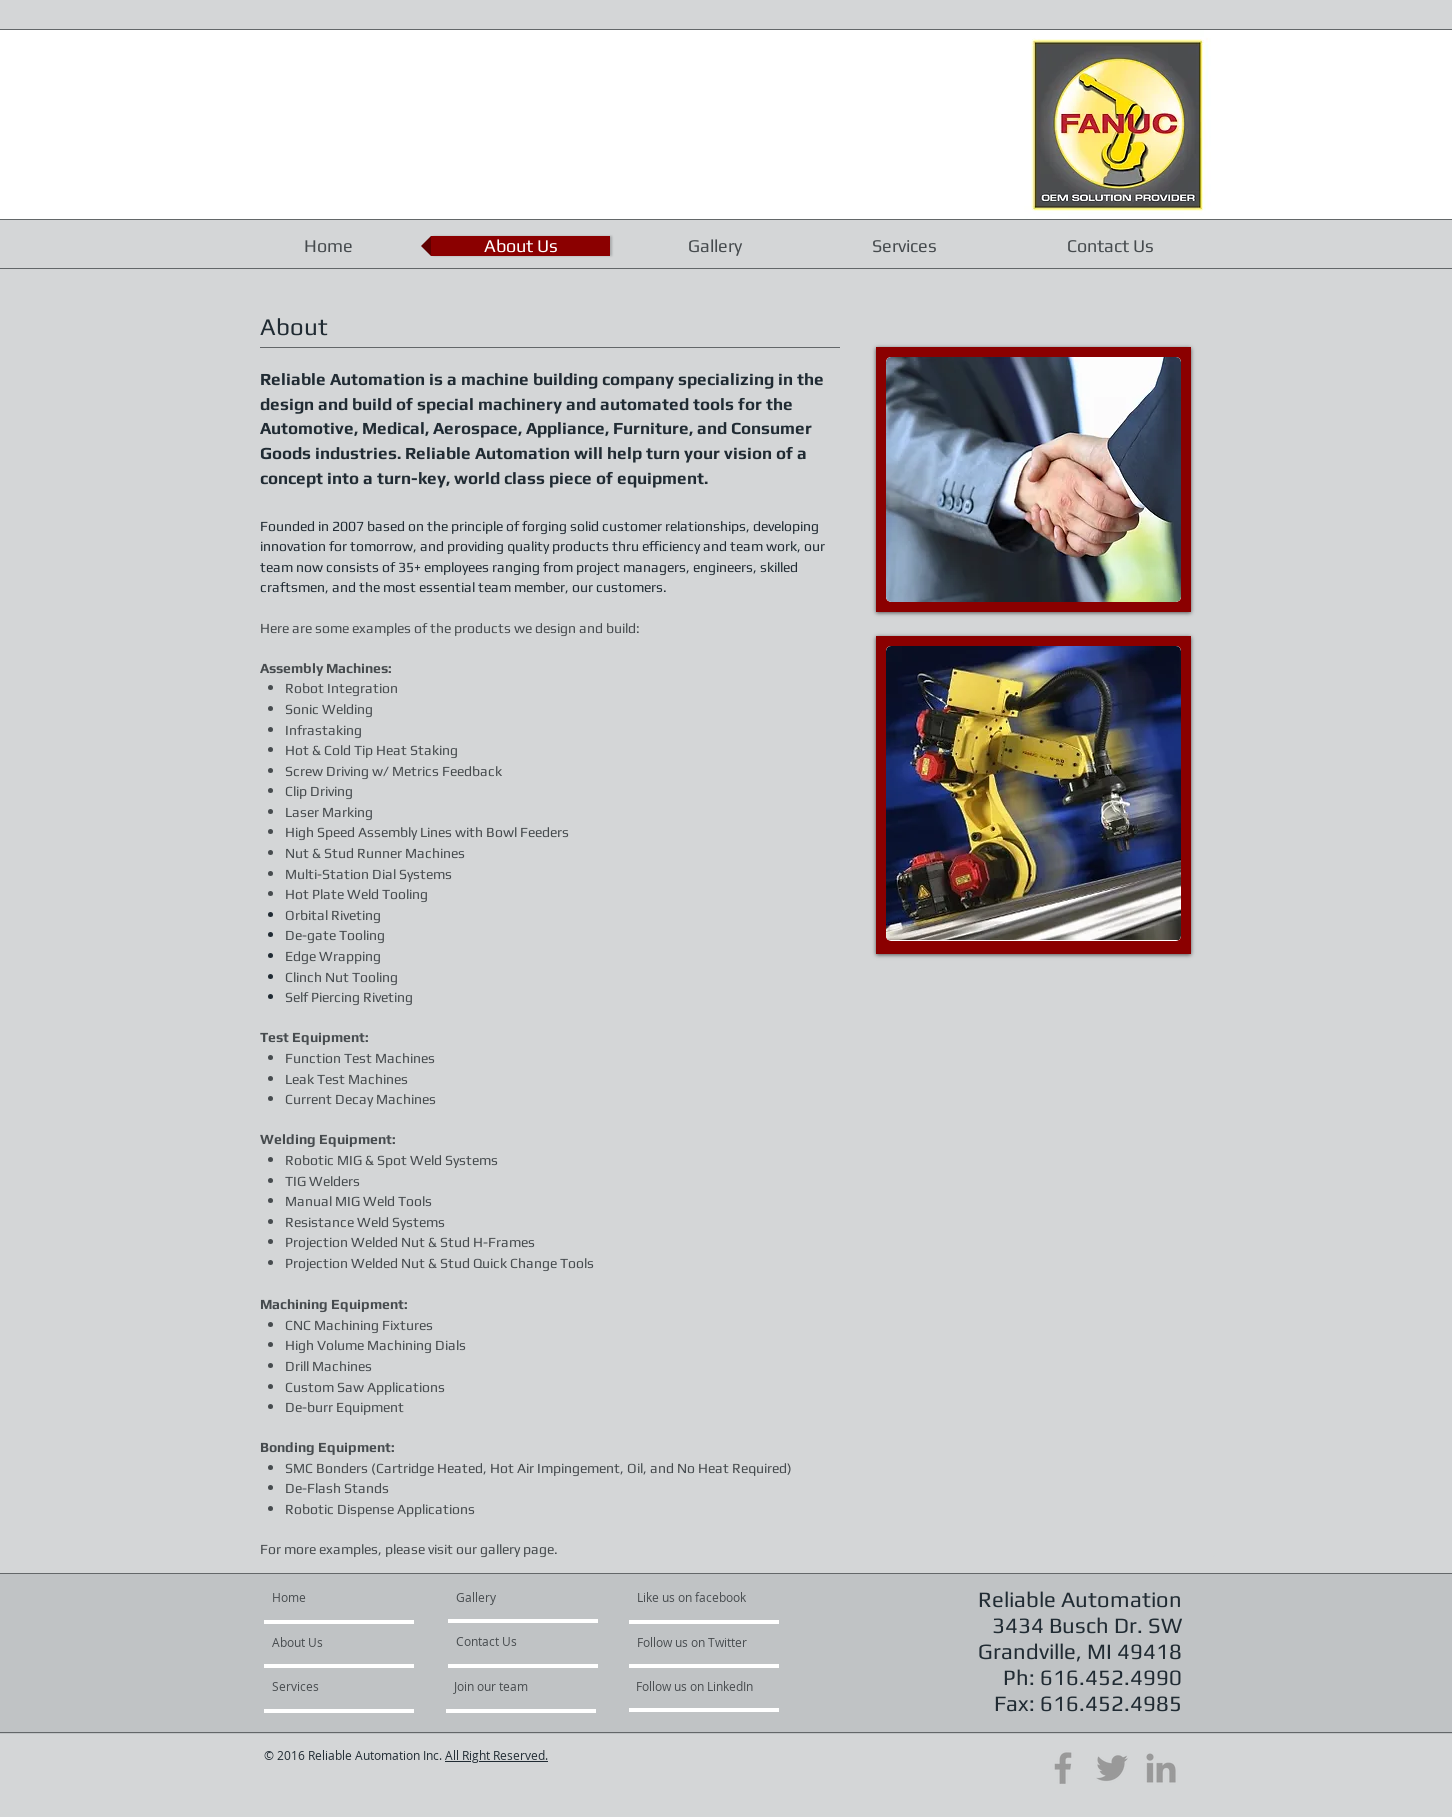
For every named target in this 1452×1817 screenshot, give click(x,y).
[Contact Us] (509, 1642)
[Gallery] (510, 1598)
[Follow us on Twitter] (693, 1643)
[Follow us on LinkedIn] (696, 1687)
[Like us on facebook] (697, 1598)
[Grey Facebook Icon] (1063, 1768)
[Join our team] (526, 1687)
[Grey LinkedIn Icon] (1161, 1768)
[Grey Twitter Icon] (1112, 1768)
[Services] (348, 1687)
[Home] (348, 1598)
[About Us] (329, 1643)
